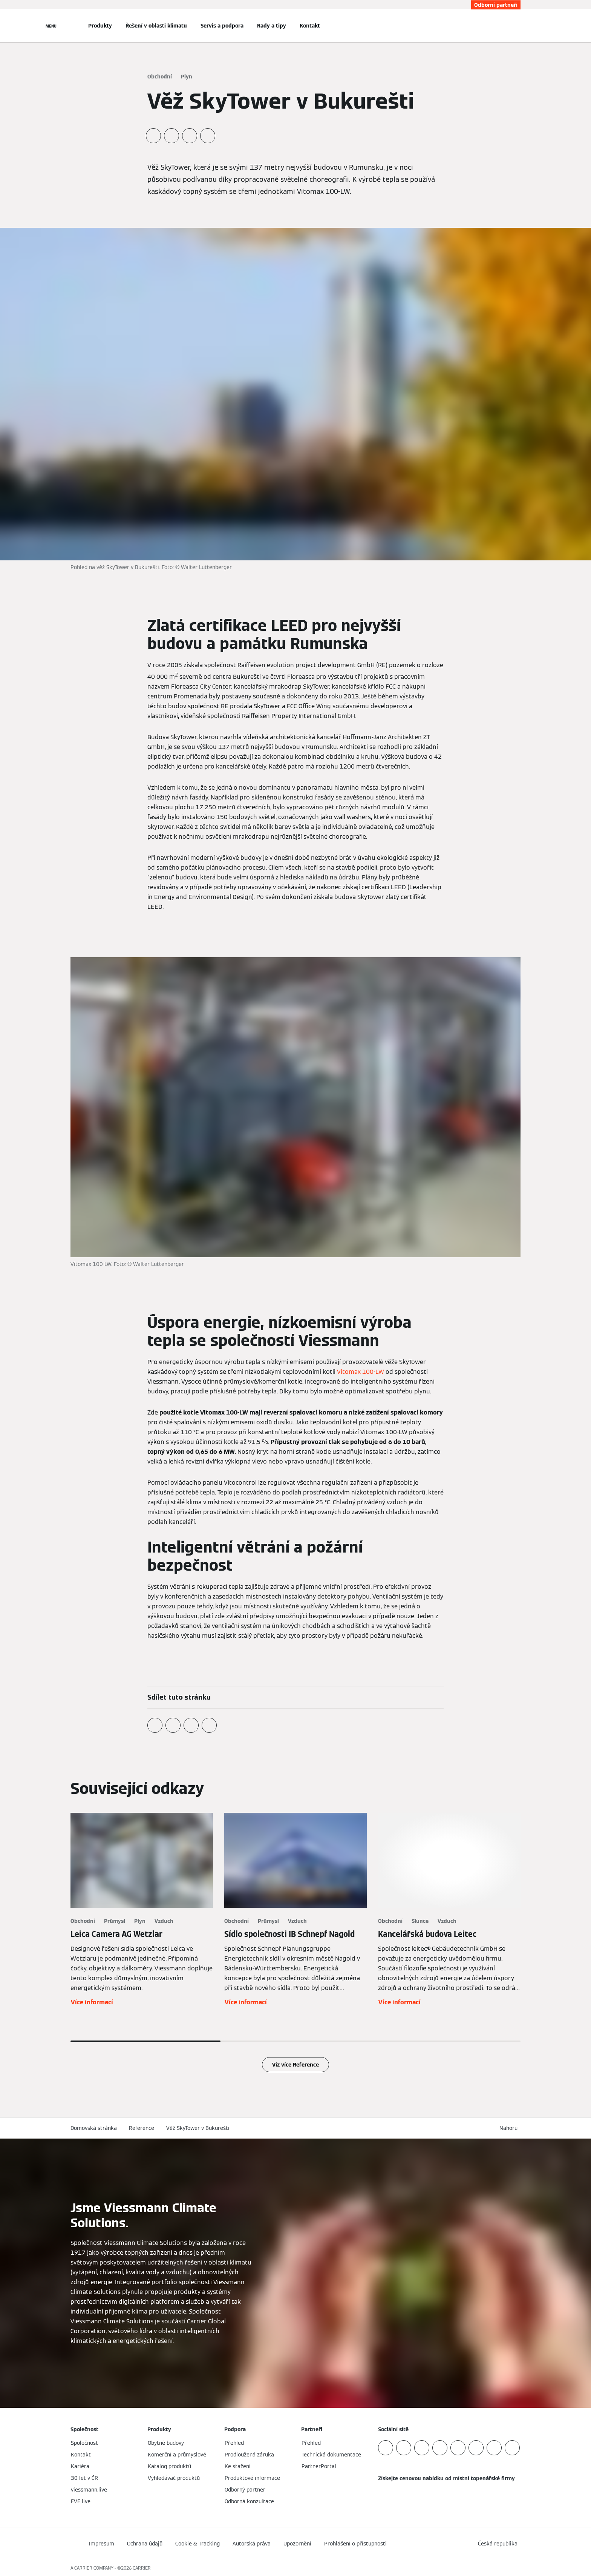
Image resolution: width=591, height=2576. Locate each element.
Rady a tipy (271, 25)
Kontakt (310, 25)
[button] (510, 2128)
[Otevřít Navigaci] (51, 25)
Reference (141, 2128)
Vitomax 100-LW (360, 1372)
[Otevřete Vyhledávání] (516, 25)
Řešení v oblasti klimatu (156, 25)
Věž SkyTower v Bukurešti (198, 2128)
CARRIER (142, 2568)
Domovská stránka (93, 2128)
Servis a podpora (222, 25)
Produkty (100, 25)
